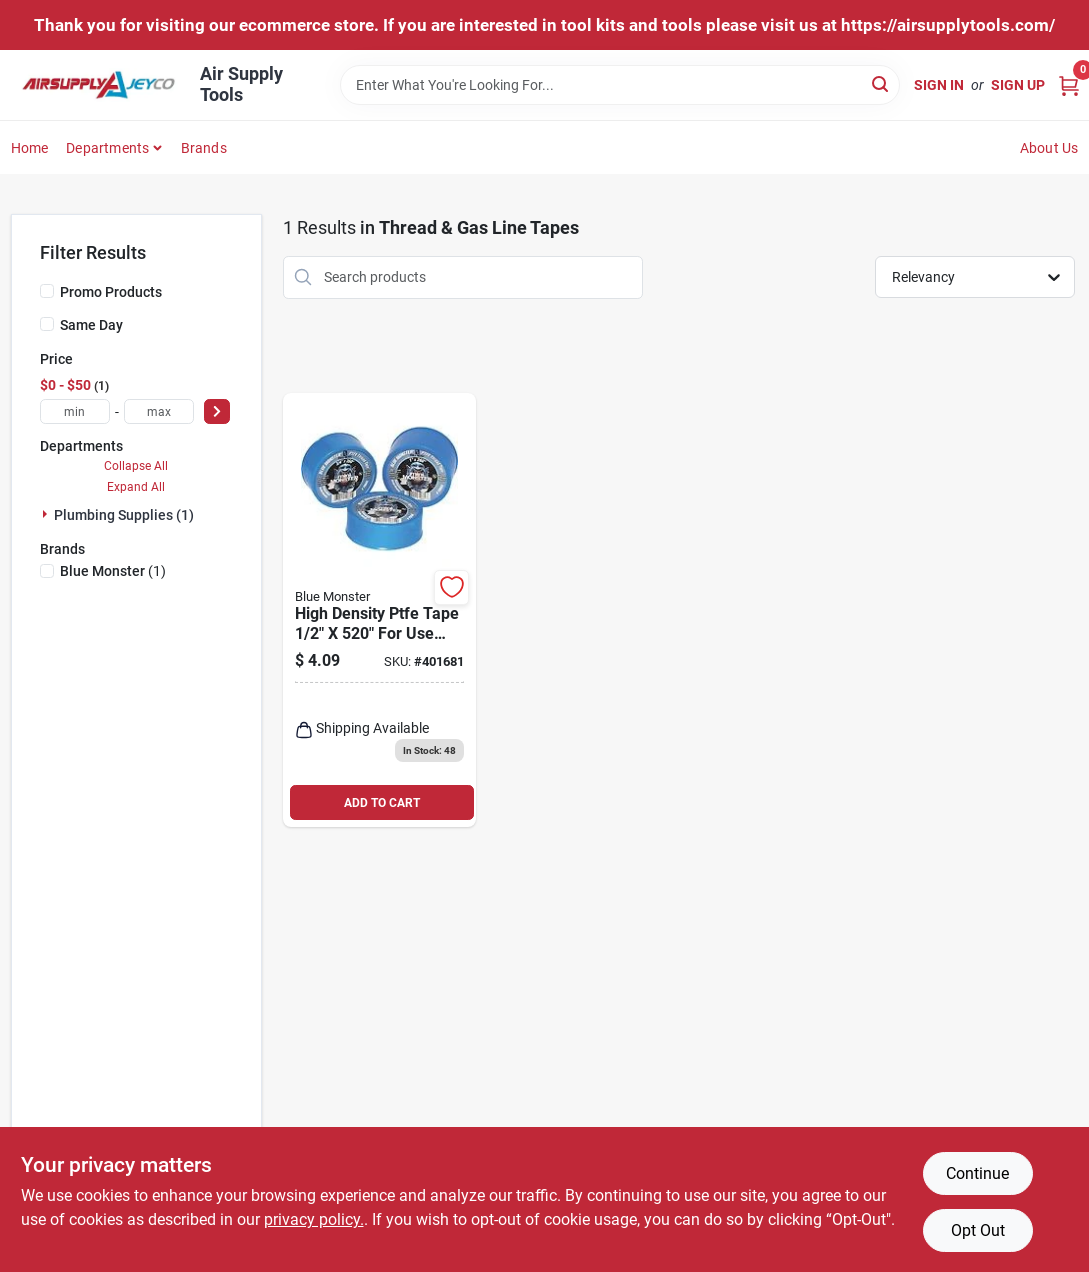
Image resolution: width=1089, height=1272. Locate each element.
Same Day (91, 325)
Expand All (136, 487)
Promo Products (111, 292)
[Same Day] (47, 324)
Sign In (939, 85)
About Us (1049, 148)
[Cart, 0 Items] (1069, 84)
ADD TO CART (382, 803)
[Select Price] (217, 411)
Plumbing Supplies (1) (124, 515)
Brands (204, 148)
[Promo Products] (47, 291)
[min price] (75, 411)
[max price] (159, 411)
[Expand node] (47, 514)
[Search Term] (620, 85)
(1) (113, 571)
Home (30, 148)
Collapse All (136, 466)
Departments (107, 148)
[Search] (881, 83)
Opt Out (978, 1230)
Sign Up (1018, 85)
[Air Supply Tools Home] (98, 84)
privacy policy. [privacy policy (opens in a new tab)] (314, 1219)
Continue (977, 1173)
